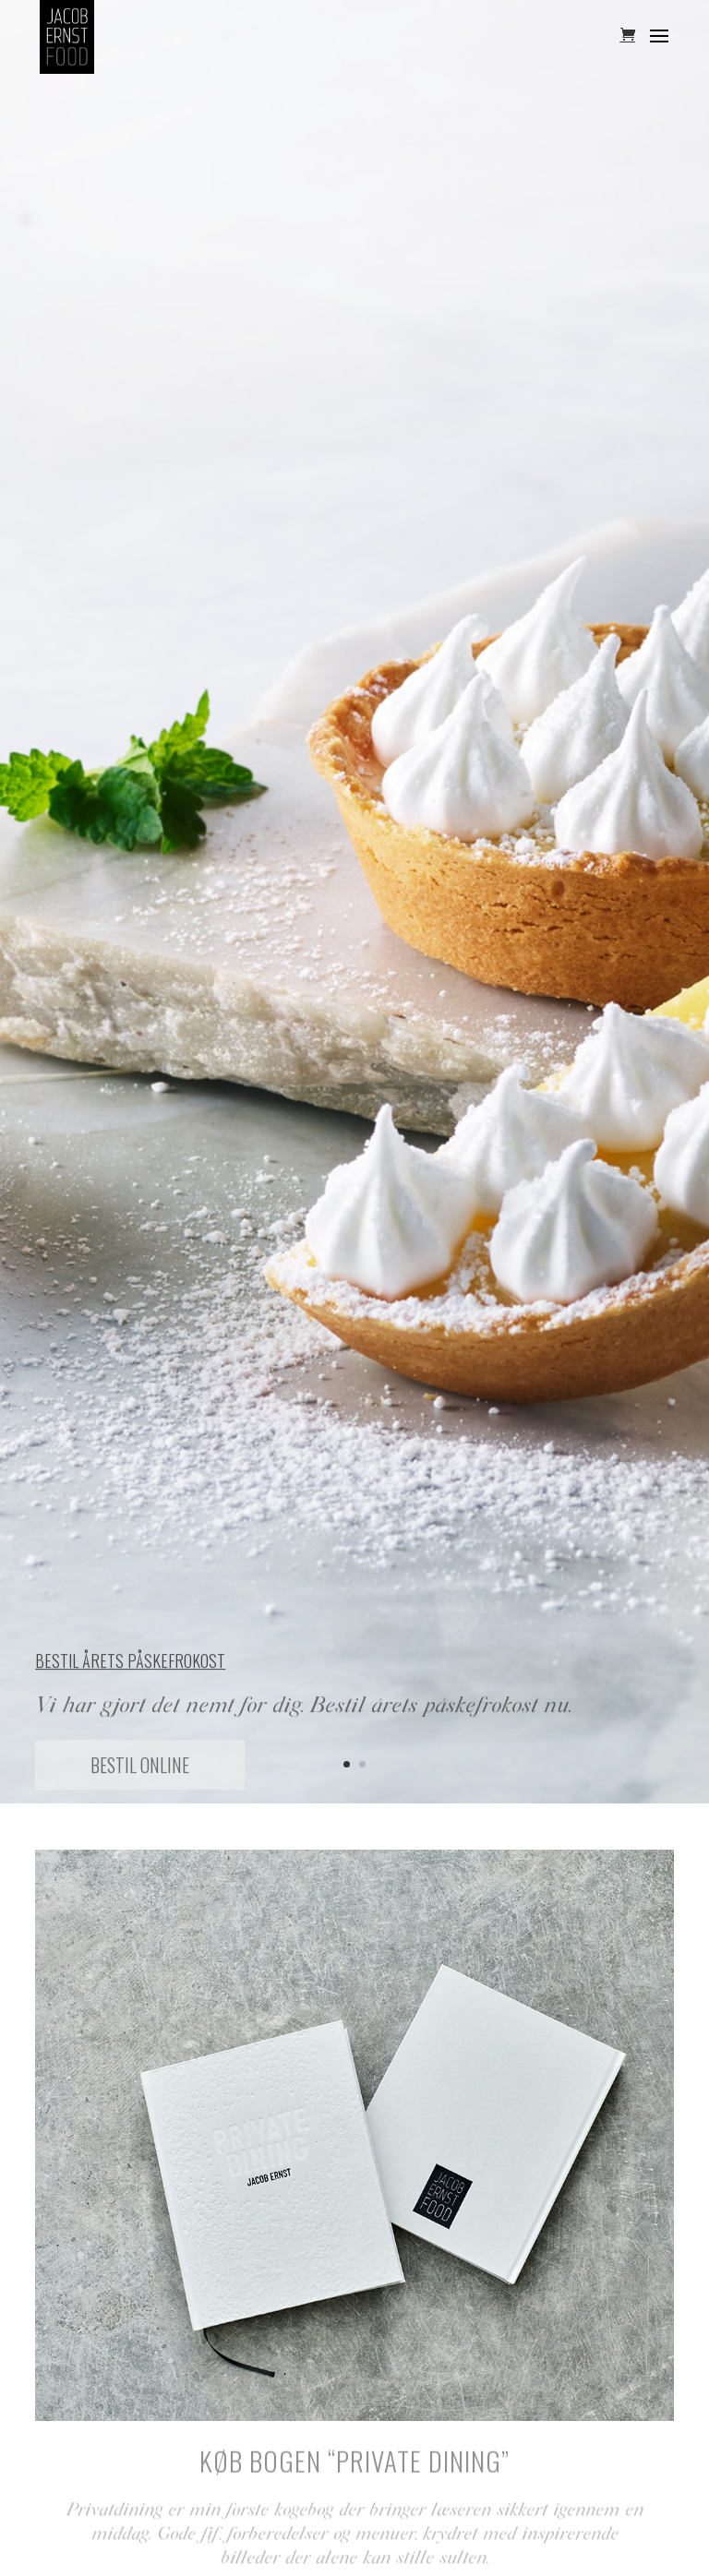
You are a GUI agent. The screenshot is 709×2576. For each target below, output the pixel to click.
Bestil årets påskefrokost (130, 1666)
